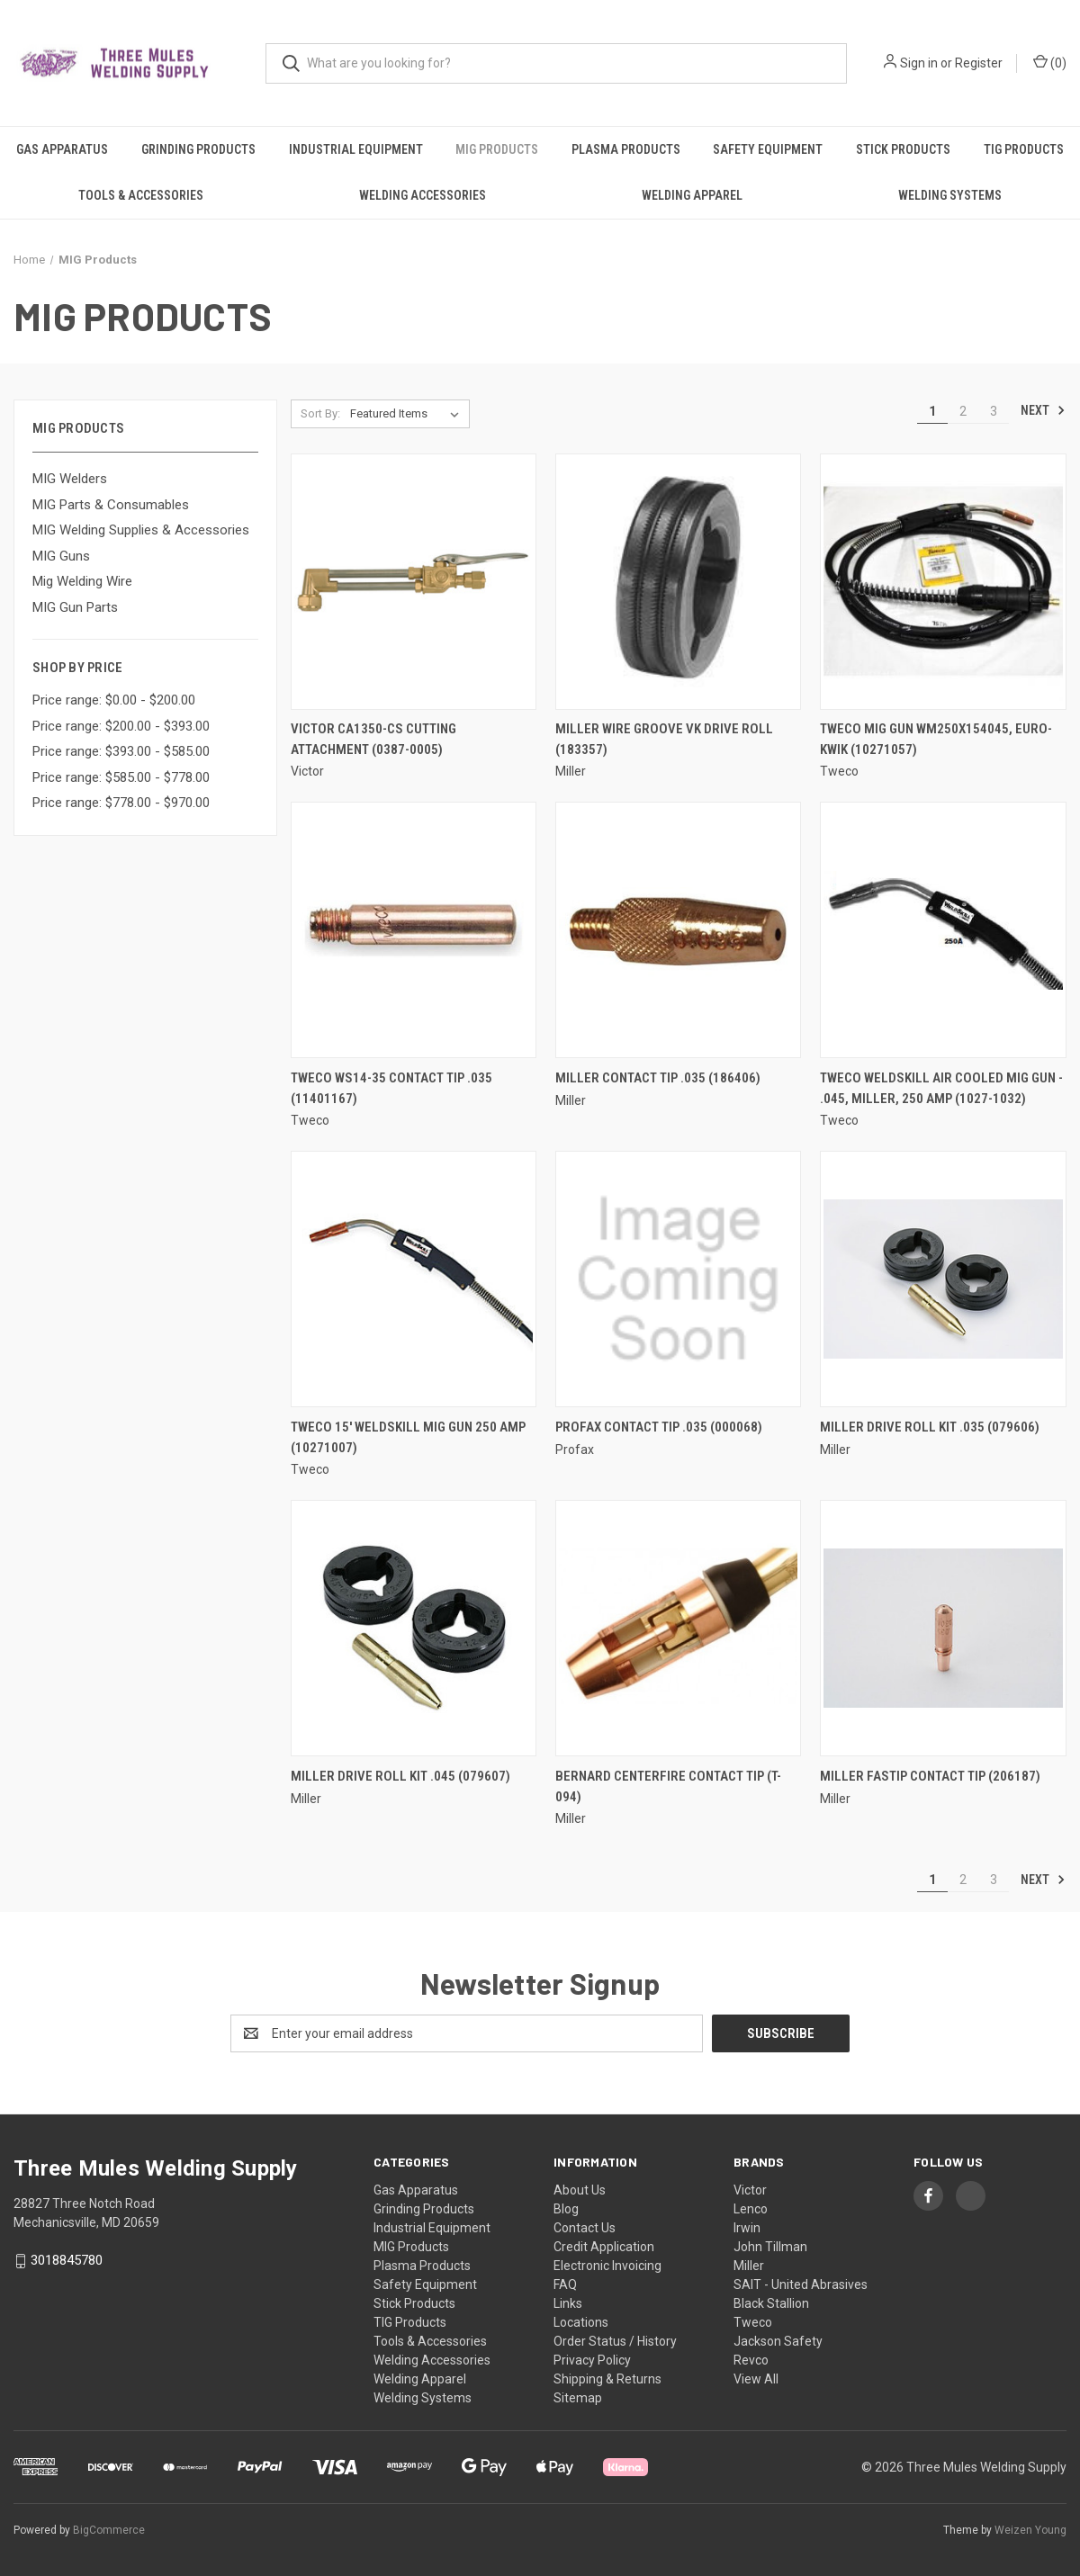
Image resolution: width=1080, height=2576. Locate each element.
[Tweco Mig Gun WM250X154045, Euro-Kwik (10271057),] (943, 581)
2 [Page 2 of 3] (963, 411)
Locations (581, 2322)
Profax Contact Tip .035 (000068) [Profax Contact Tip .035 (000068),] (658, 1427)
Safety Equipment (768, 149)
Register (979, 63)
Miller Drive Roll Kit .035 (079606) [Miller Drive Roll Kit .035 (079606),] (930, 1427)
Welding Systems (950, 195)
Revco (751, 2360)
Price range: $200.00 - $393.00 (121, 726)
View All (756, 2379)
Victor (750, 2190)
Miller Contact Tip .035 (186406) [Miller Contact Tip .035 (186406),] (657, 1078)
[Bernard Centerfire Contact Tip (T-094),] (678, 1628)
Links (568, 2303)
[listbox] (408, 413)
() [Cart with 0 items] (1049, 62)
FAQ (565, 2284)
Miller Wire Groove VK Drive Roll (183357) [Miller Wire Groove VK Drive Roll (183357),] (664, 739)
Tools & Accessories (140, 195)
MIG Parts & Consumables (110, 505)
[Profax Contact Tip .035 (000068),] (678, 1279)
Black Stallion (771, 2303)
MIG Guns (61, 556)
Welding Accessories (422, 195)
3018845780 (67, 2260)
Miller (749, 2265)
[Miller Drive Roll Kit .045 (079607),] (413, 1628)
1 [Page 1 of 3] (932, 411)
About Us (580, 2190)
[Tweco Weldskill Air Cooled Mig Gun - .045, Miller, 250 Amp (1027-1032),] (943, 930)
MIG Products (496, 149)
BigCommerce (109, 2530)
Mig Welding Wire (82, 581)
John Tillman (770, 2246)
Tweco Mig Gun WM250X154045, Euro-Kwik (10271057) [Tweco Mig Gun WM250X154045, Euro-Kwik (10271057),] (936, 739)
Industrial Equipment (356, 149)
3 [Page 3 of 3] (993, 411)
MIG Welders (69, 479)
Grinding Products (198, 149)
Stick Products (903, 149)
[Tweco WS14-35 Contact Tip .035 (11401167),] (413, 930)
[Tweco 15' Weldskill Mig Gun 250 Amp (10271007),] (413, 1279)
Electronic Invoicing (608, 2265)
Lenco (751, 2209)
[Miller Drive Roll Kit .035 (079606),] (943, 1279)
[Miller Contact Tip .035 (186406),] (678, 930)
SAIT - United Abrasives (801, 2284)
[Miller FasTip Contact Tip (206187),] (943, 1628)
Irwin (747, 2228)
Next (1043, 410)
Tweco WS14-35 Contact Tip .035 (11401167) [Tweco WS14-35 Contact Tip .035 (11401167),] (391, 1088)
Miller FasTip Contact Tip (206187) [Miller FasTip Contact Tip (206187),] (930, 1776)
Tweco (753, 2322)
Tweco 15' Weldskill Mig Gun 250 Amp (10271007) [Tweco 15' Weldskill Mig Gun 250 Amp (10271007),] (408, 1437)
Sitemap (578, 2398)
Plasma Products (626, 149)
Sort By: (320, 413)
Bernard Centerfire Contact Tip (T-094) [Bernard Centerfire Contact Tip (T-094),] (668, 1786)
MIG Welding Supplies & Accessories (140, 530)
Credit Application (604, 2246)
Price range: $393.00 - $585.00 (121, 751)
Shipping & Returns (608, 2379)
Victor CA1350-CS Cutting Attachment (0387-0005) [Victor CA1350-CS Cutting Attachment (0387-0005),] (373, 739)
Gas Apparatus (62, 149)
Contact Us (585, 2228)
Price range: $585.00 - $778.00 (121, 777)
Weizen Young (1030, 2530)
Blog (566, 2209)
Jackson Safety (778, 2341)
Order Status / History (615, 2341)
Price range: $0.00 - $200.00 (113, 700)
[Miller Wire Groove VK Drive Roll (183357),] (678, 581)
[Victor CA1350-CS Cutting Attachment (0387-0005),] (413, 581)
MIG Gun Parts (75, 607)
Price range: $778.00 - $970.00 (121, 802)
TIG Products (1024, 149)
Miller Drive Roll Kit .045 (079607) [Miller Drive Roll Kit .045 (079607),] (400, 1776)
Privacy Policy (592, 2360)
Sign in (919, 63)
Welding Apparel (692, 195)
